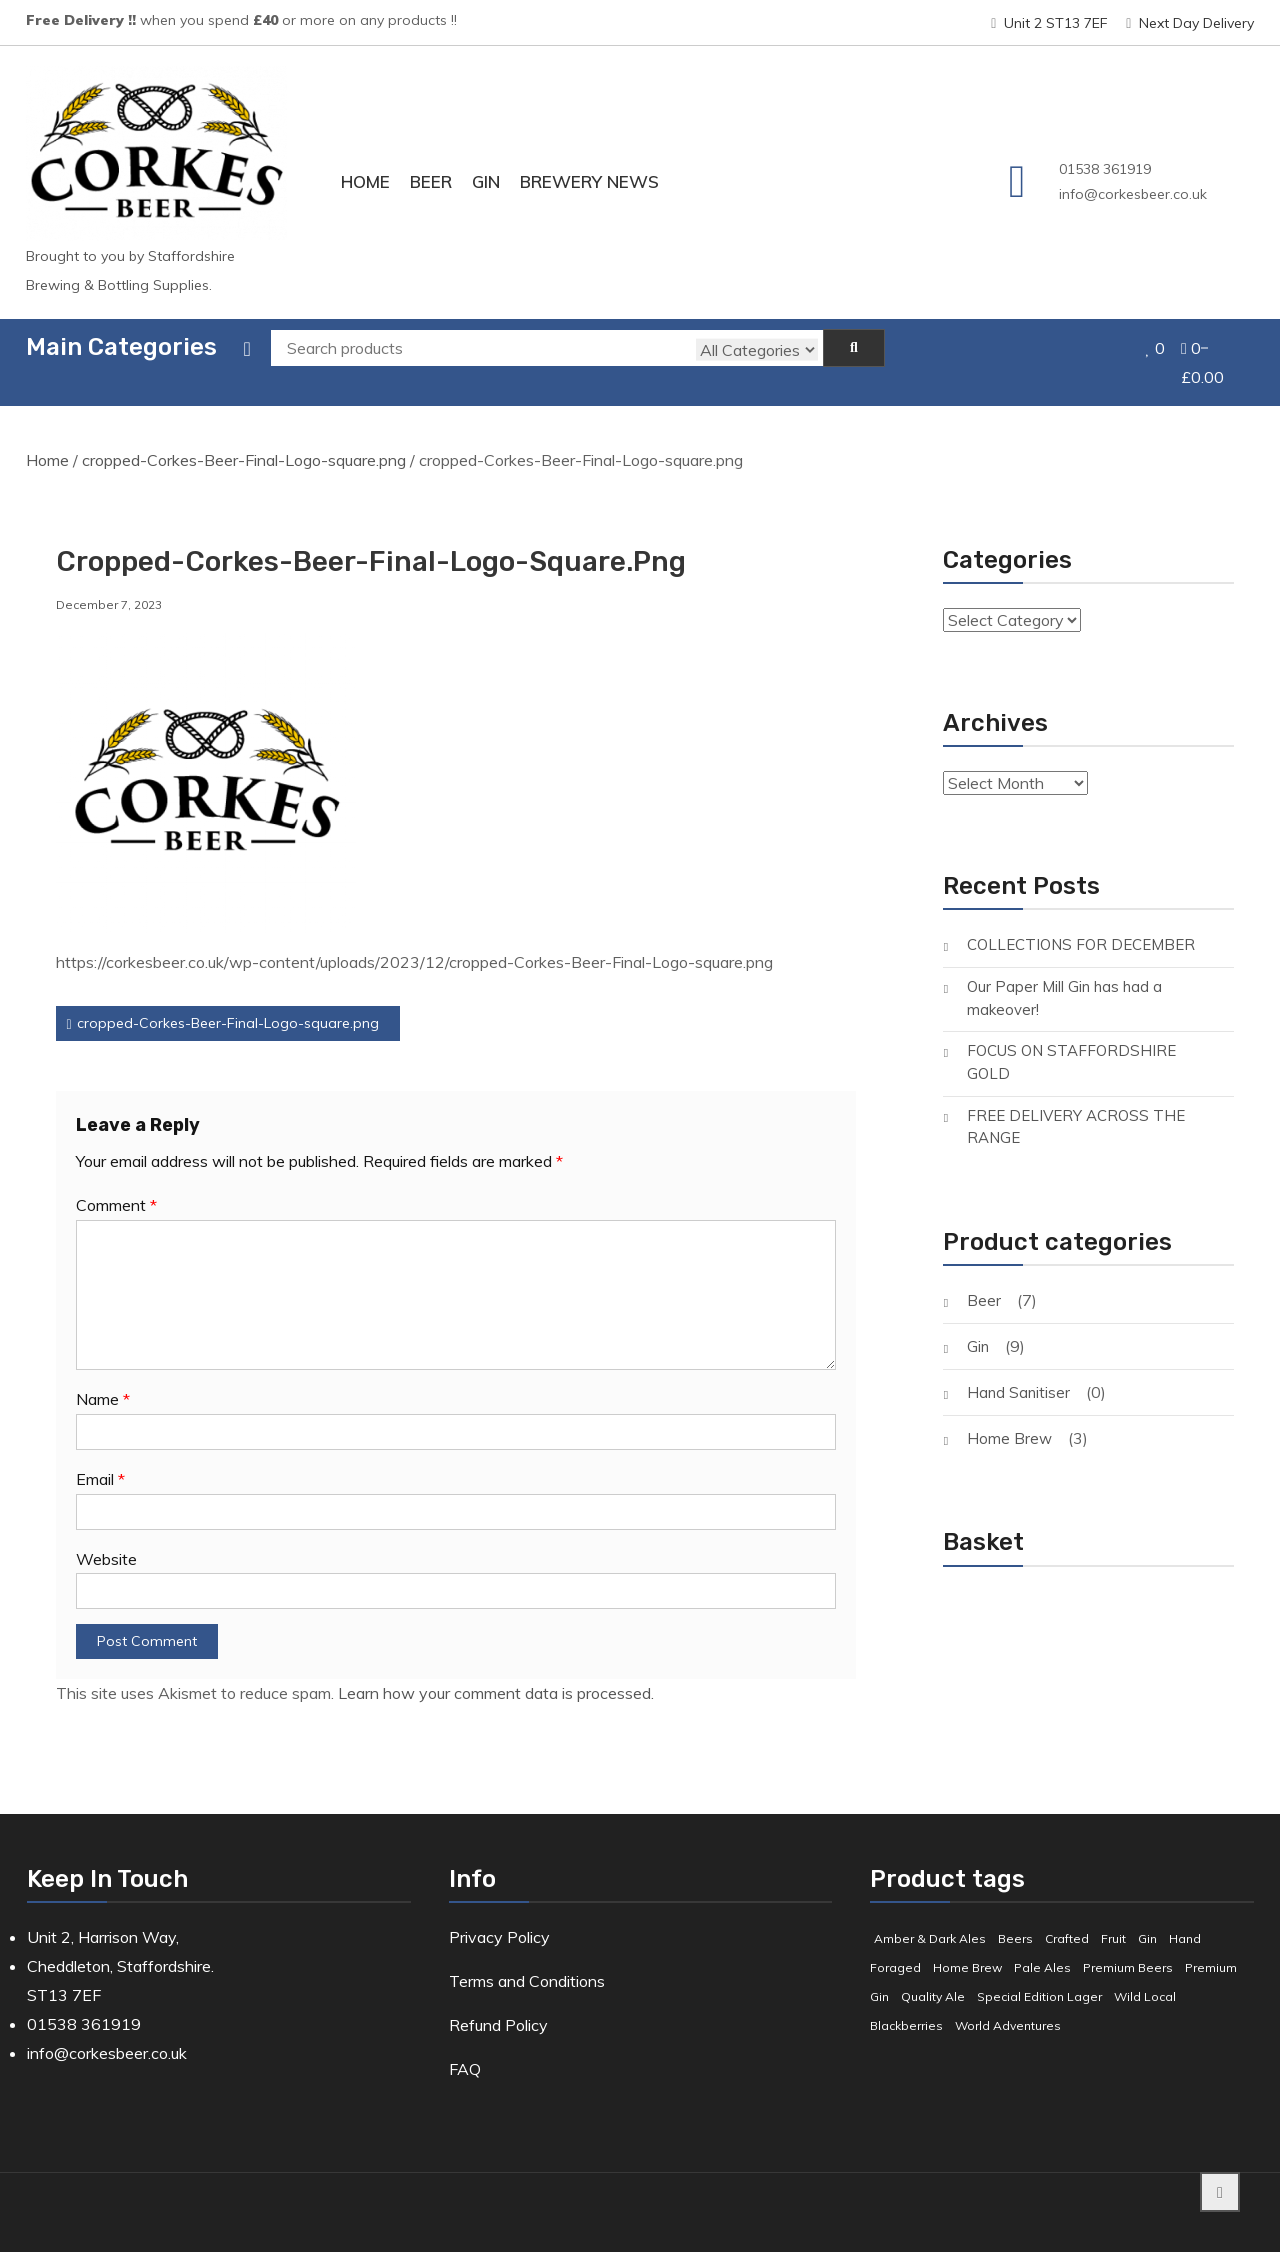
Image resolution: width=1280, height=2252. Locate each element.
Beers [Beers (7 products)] (1015, 1917)
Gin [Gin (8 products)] (1147, 1917)
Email (100, 1457)
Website (106, 1537)
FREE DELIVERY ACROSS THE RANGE (1076, 1105)
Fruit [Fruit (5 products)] (1113, 1917)
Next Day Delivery (1190, 23)
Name (103, 1377)
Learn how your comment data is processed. (496, 1672)
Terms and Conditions (527, 1960)
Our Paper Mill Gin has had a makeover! (1064, 977)
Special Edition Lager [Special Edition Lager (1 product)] (1039, 1974)
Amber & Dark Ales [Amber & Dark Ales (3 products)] (930, 1917)
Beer (431, 181)
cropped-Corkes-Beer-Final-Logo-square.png (244, 439)
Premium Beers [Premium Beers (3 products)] (1128, 1946)
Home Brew (1009, 1416)
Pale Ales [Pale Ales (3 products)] (1042, 1946)
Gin (486, 181)
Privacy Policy (499, 1916)
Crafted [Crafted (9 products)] (1067, 1917)
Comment (116, 1184)
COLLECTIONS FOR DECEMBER (1081, 923)
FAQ (465, 2047)
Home (365, 181)
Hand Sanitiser (1018, 1370)
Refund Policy (498, 2003)
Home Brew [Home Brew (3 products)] (967, 1946)
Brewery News (589, 181)
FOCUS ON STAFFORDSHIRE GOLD (1071, 1041)
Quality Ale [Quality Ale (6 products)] (933, 1974)
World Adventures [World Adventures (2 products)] (1008, 2003)
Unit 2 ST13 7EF (1049, 23)
